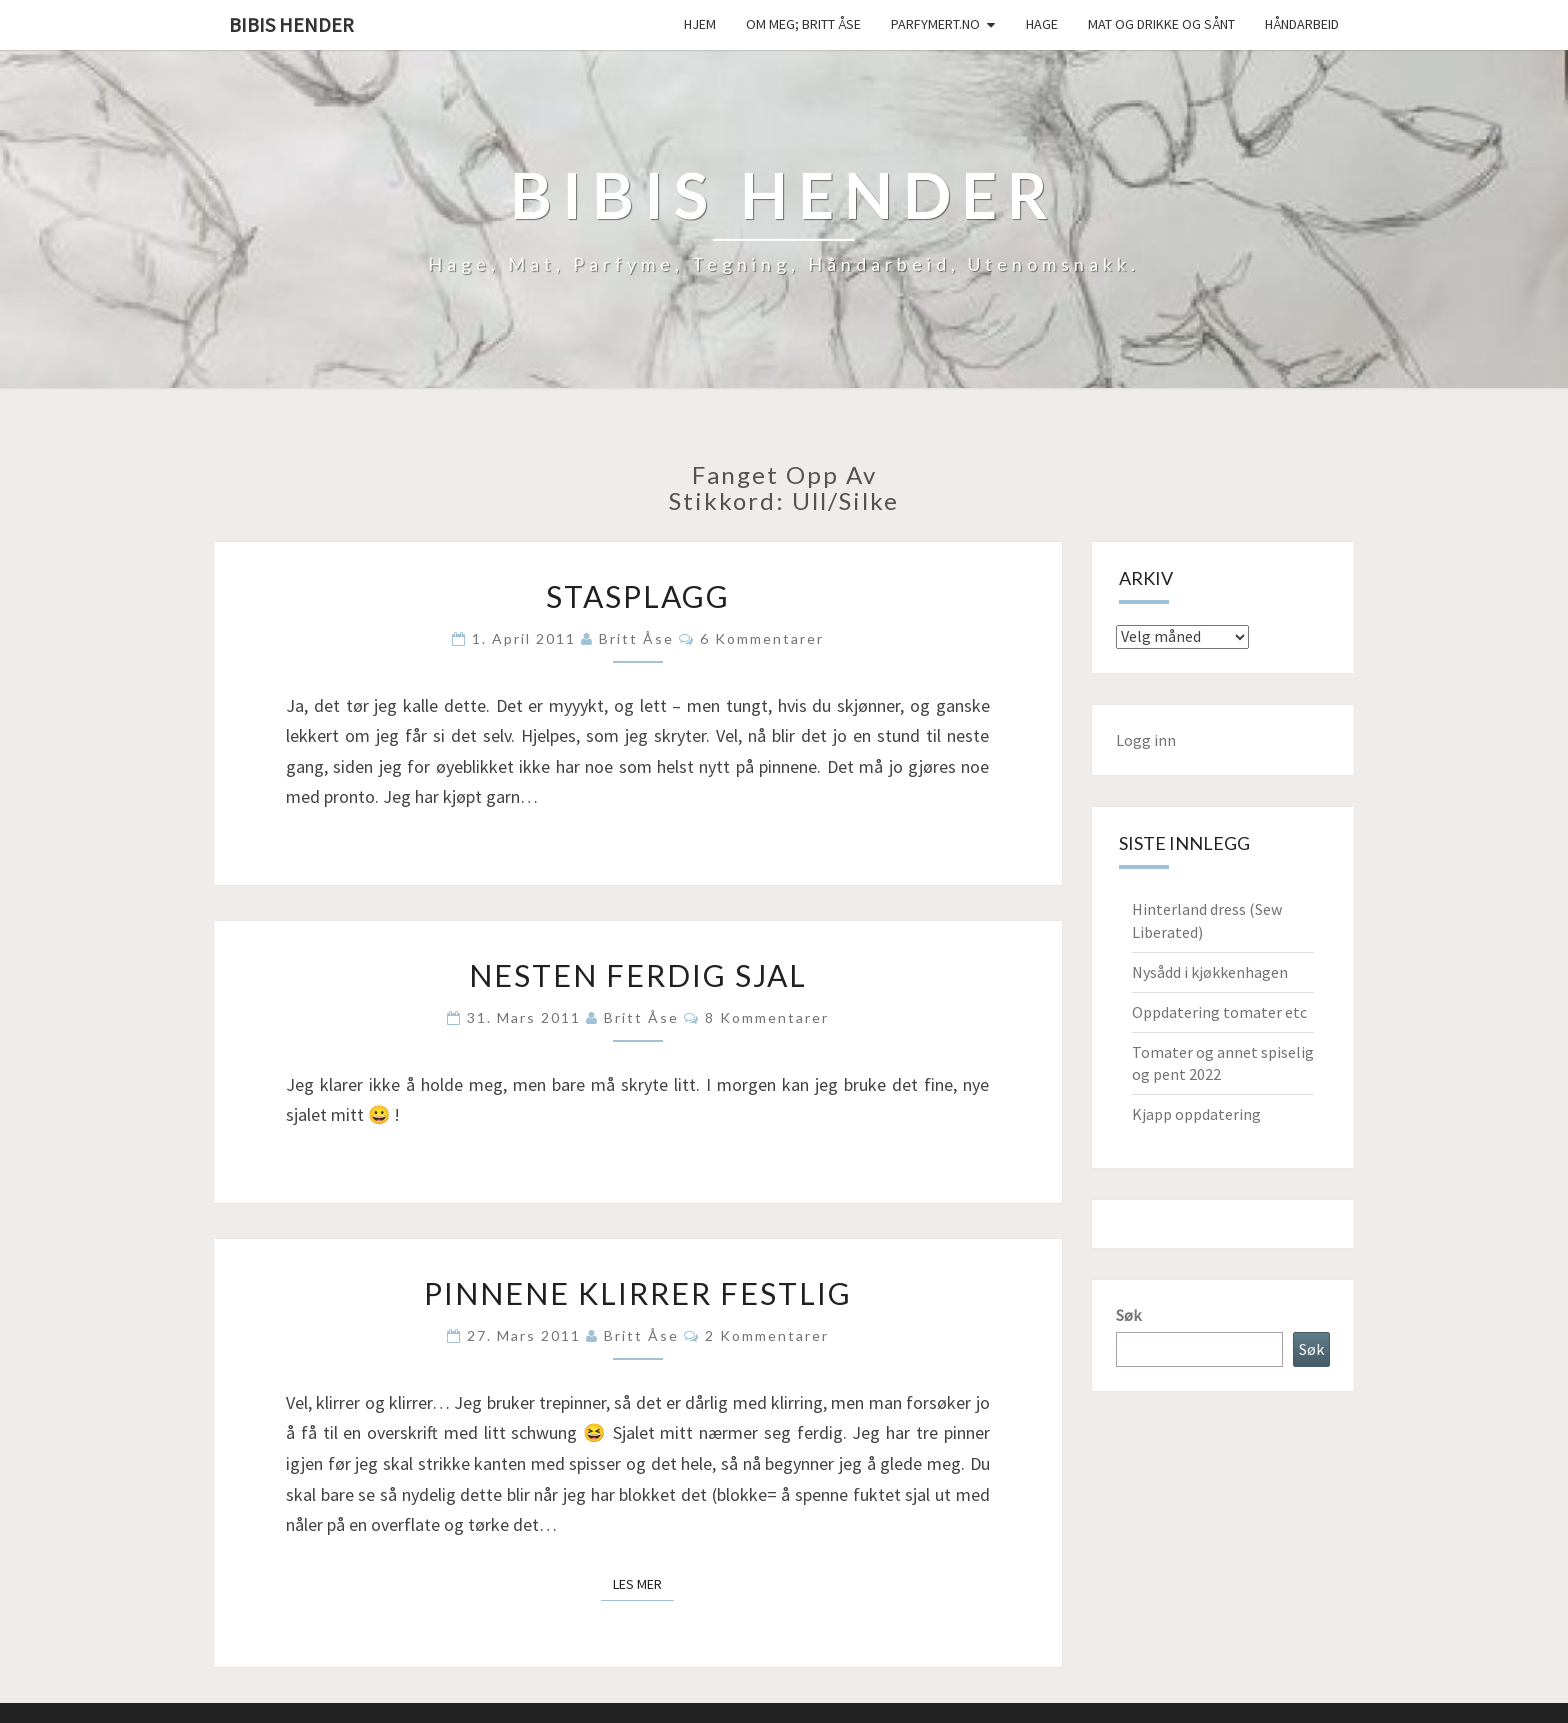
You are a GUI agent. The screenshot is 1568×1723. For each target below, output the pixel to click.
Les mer (643, 1583)
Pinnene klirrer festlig (638, 1293)
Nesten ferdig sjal (638, 975)
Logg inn (1146, 740)
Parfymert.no (935, 24)
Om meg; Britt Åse (803, 24)
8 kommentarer (767, 1017)
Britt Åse (636, 638)
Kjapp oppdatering (1196, 1114)
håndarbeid (1302, 24)
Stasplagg (638, 596)
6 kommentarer (762, 638)
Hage (1042, 24)
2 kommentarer (767, 1335)
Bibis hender (291, 24)
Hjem (700, 24)
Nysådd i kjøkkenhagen (1210, 972)
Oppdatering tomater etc (1219, 1012)
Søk (1128, 1315)
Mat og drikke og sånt (1161, 24)
